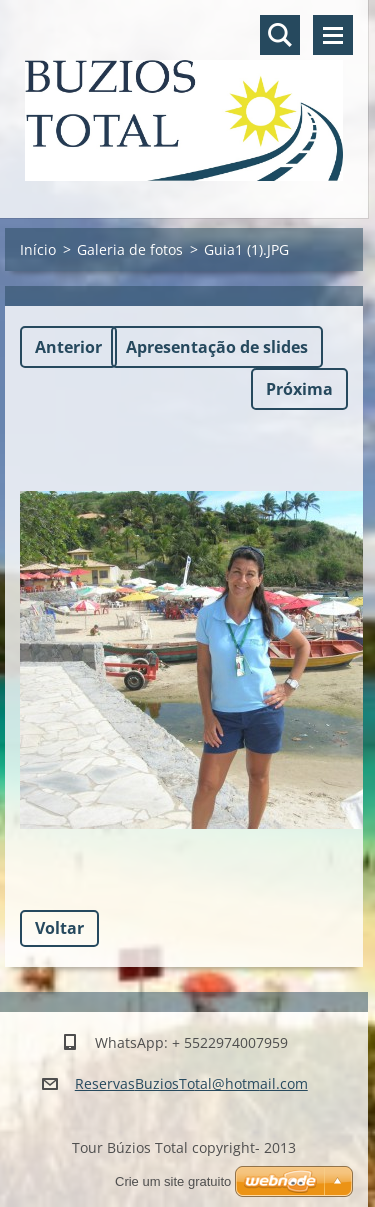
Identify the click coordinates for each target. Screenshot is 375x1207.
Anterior (68, 347)
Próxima (299, 389)
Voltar (59, 928)
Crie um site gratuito (173, 1181)
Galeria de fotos (130, 249)
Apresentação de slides (217, 347)
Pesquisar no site (280, 35)
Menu (333, 35)
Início (38, 249)
